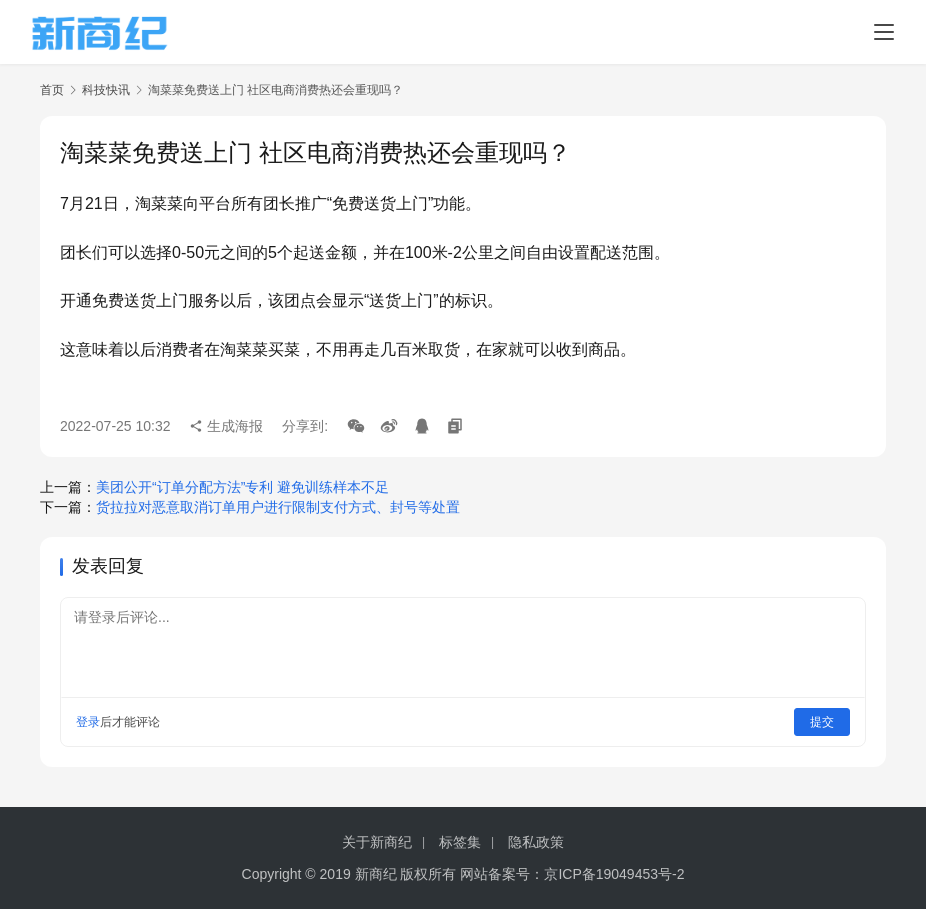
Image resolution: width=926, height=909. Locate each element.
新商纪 (376, 874)
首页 (52, 90)
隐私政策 (536, 842)
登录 (88, 722)
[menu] (884, 32)
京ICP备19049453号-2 (614, 874)
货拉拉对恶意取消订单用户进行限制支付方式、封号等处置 (278, 507)
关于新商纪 (377, 842)
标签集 (460, 842)
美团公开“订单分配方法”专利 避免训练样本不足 (242, 487)
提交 (822, 722)
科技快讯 (106, 90)
